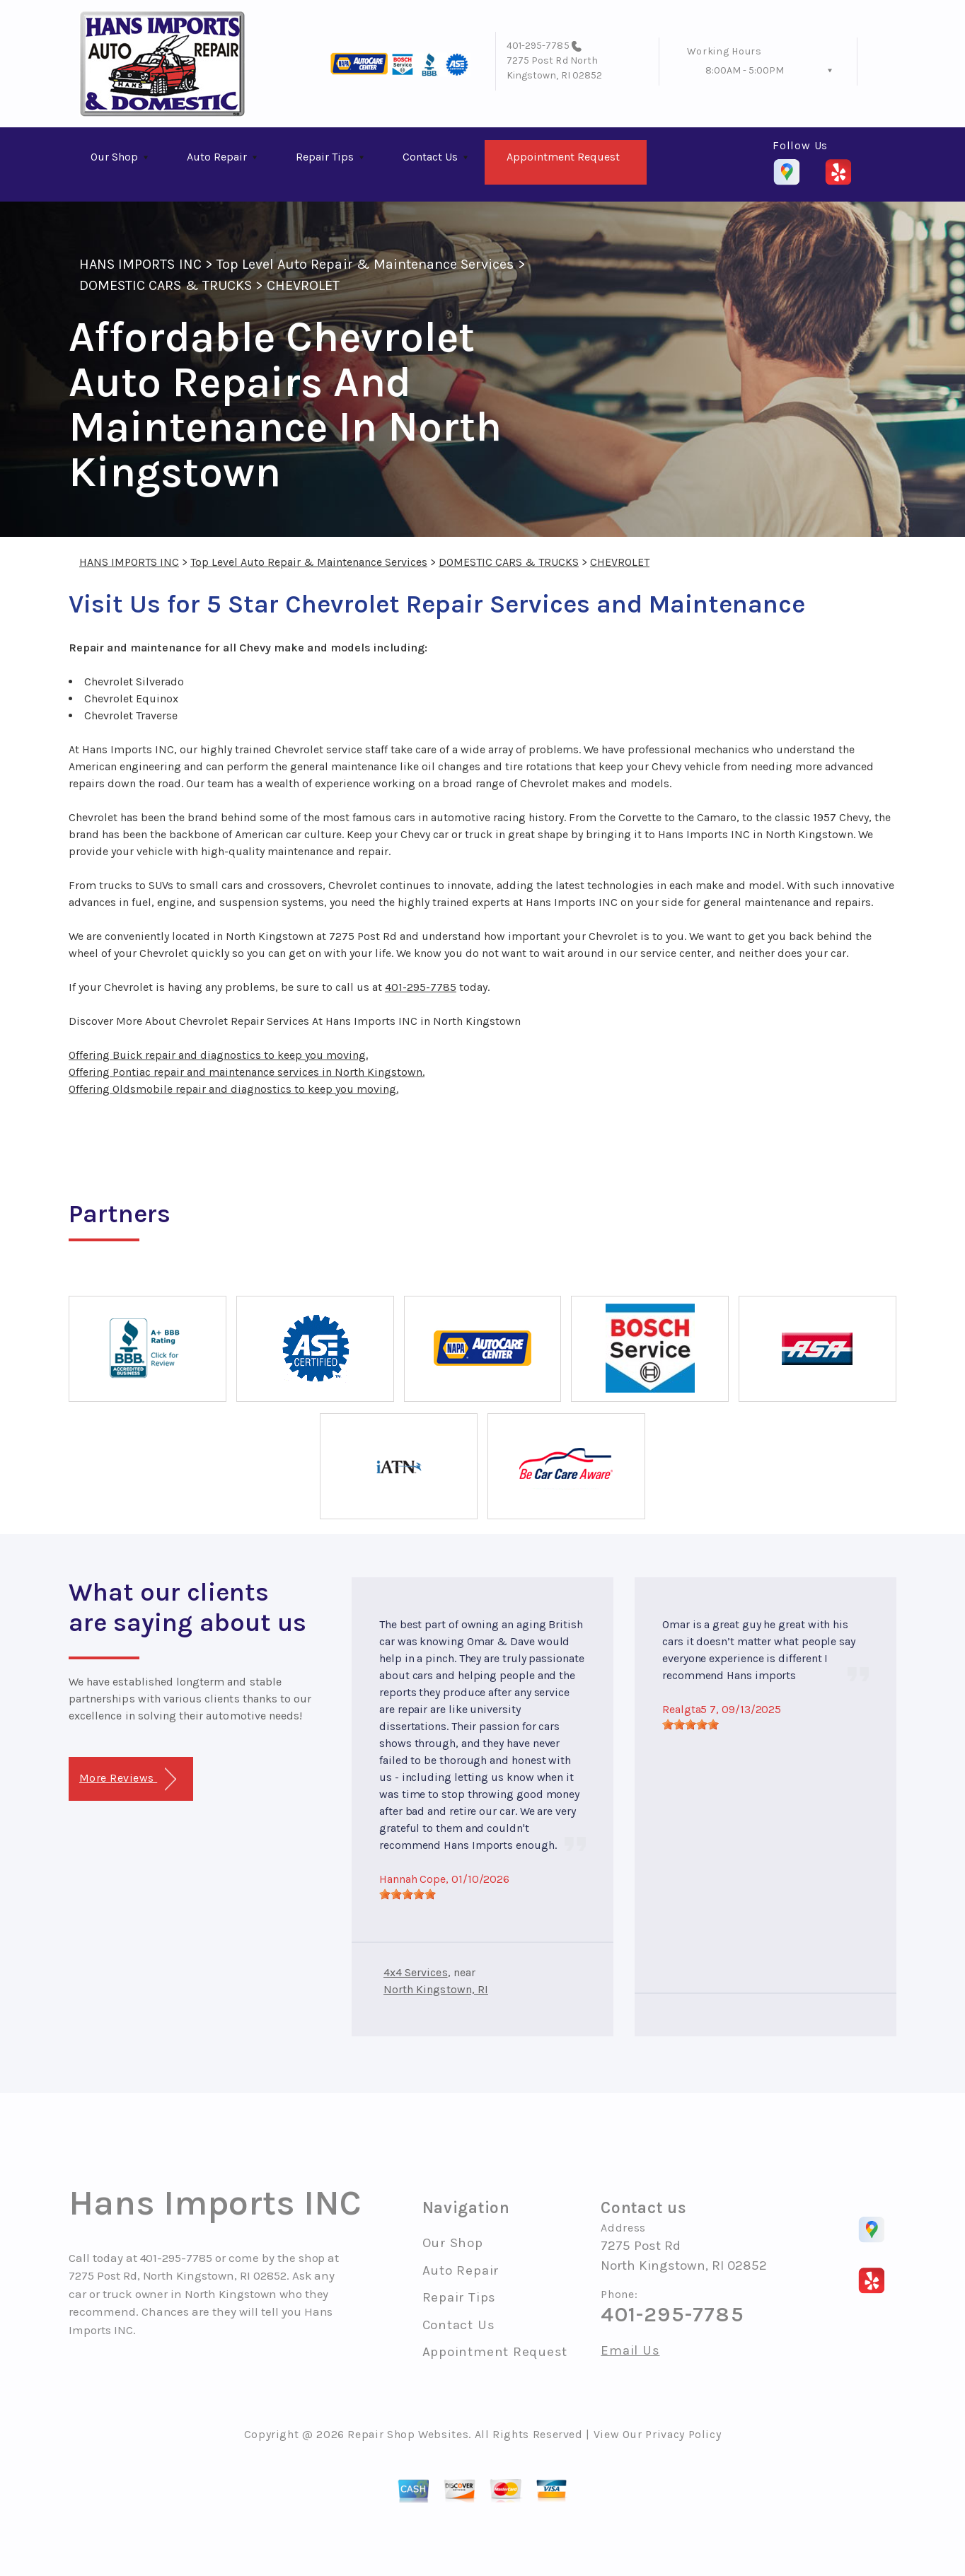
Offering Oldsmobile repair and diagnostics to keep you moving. (233, 1089)
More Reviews (127, 1779)
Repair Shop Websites (407, 2434)
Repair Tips (325, 156)
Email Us (630, 2350)
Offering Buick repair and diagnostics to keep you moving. (218, 1055)
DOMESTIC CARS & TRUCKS (165, 285)
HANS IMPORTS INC (140, 264)
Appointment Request (563, 156)
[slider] (407, 1894)
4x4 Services (415, 1972)
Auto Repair (217, 156)
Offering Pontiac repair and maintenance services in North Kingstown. (246, 1072)
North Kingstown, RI (435, 1989)
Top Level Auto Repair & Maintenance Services (365, 264)
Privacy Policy (683, 2434)
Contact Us (430, 156)
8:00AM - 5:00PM (744, 70)
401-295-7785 (538, 46)
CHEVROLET (303, 285)
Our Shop (114, 156)
